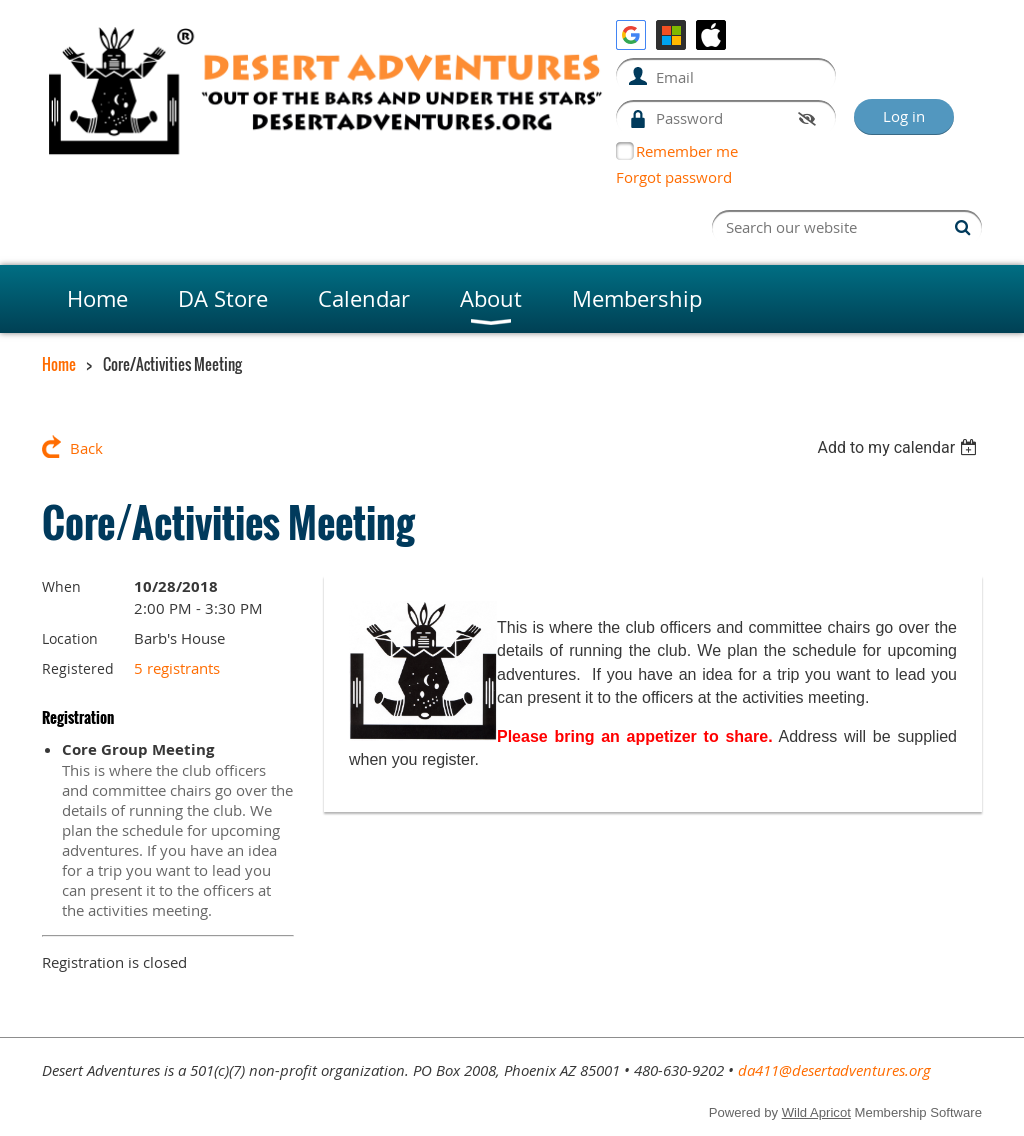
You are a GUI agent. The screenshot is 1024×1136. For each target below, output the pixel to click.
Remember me (687, 151)
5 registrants (177, 668)
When (61, 586)
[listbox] (899, 447)
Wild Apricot (816, 1112)
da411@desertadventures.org (834, 1070)
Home (59, 364)
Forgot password (674, 177)
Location (70, 638)
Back (86, 448)
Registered (78, 668)
